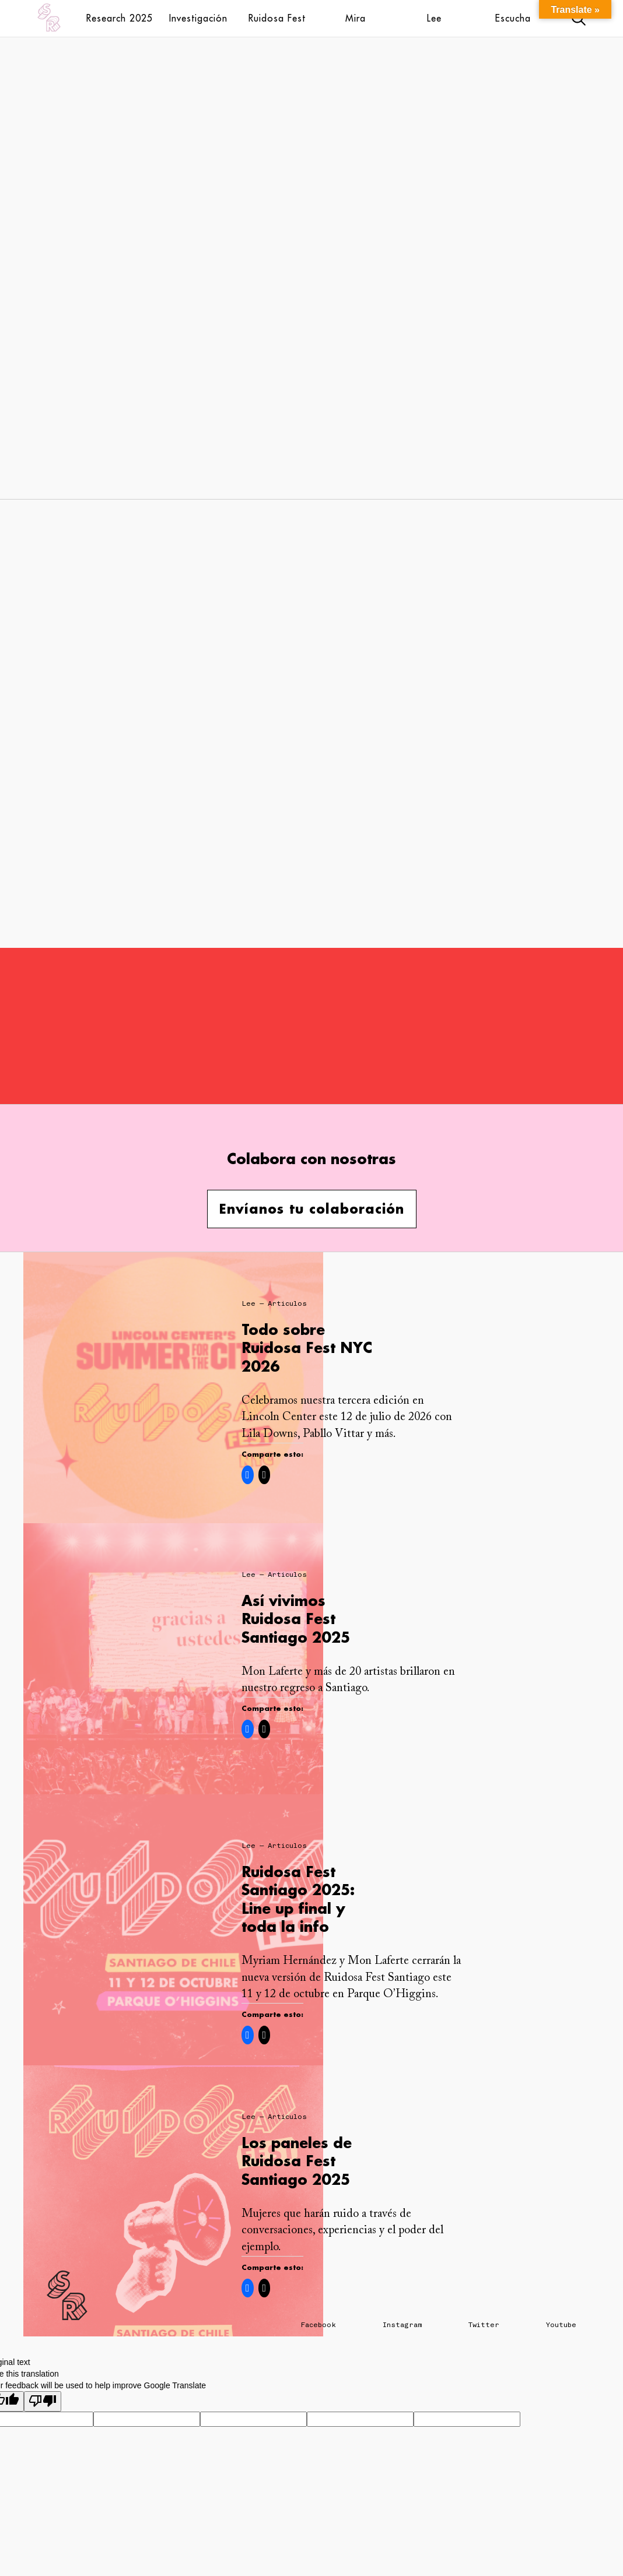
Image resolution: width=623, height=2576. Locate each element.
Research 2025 (119, 18)
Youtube (561, 2325)
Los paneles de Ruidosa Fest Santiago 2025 (297, 2161)
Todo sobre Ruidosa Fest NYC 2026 (307, 1347)
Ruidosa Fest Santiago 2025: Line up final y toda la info (298, 1898)
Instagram (402, 2325)
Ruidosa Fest (277, 18)
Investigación (198, 18)
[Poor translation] (42, 2401)
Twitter (483, 2325)
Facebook (318, 2325)
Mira (355, 18)
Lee (434, 18)
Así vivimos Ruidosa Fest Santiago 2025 (296, 1618)
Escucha (513, 18)
